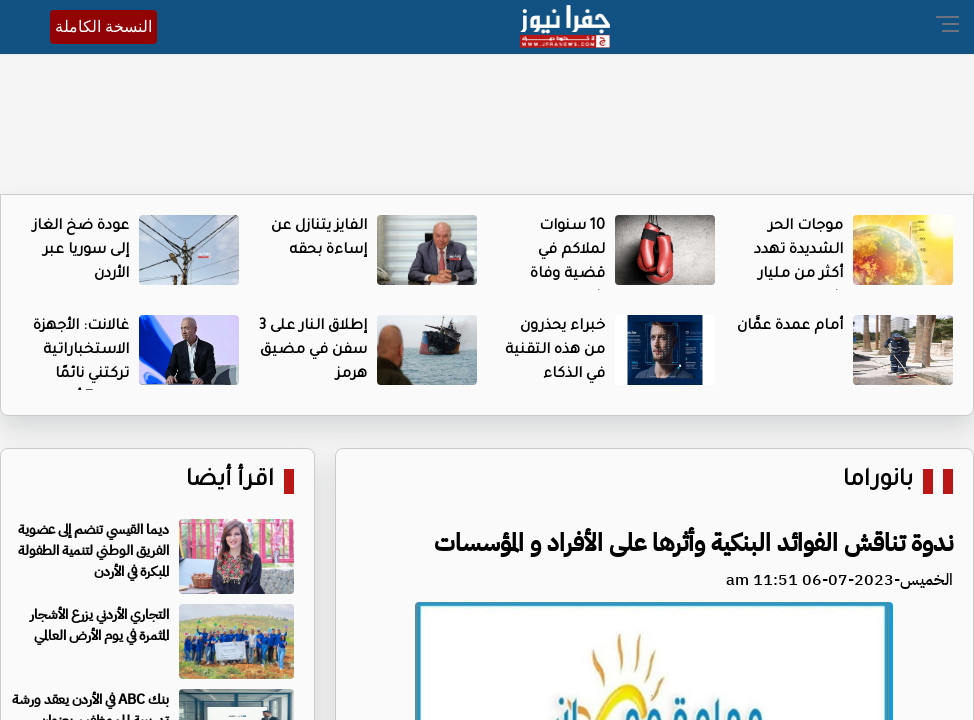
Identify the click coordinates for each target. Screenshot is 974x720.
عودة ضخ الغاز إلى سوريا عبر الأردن (81, 251)
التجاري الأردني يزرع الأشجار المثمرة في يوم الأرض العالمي (99, 625)
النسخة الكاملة (103, 26)
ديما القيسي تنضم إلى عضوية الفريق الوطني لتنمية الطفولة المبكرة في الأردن (93, 550)
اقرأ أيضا (230, 481)
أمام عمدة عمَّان (790, 327)
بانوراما (878, 481)
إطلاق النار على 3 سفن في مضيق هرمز (313, 351)
